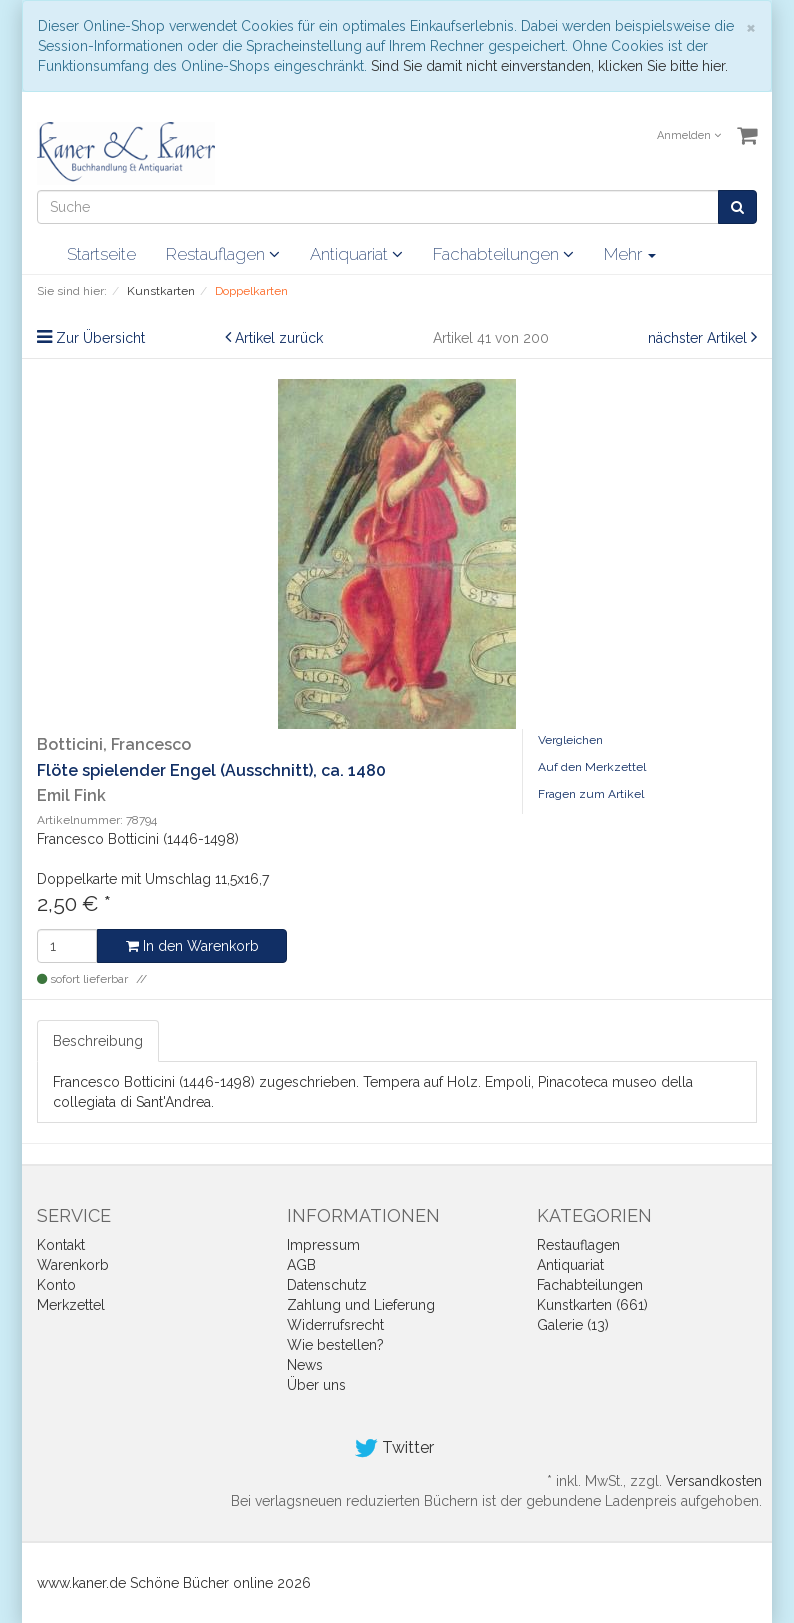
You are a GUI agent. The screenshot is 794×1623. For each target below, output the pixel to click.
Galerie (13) (573, 1325)
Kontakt (61, 1245)
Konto (56, 1285)
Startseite (101, 254)
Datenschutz (327, 1285)
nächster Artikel (699, 338)
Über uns (316, 1385)
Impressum (323, 1245)
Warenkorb (73, 1265)
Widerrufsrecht (335, 1325)
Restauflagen (223, 254)
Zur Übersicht (100, 338)
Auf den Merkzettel (592, 767)
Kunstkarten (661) (592, 1305)
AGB (301, 1265)
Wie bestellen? (335, 1345)
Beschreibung (98, 1041)
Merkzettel (71, 1305)
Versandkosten (714, 1481)
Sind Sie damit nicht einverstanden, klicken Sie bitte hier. (549, 66)
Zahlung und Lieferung (361, 1305)
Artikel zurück (279, 338)
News (305, 1365)
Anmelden (689, 135)
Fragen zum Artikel (591, 794)
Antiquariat (356, 254)
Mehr (630, 254)
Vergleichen (570, 740)
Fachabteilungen (503, 254)
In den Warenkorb (192, 946)
